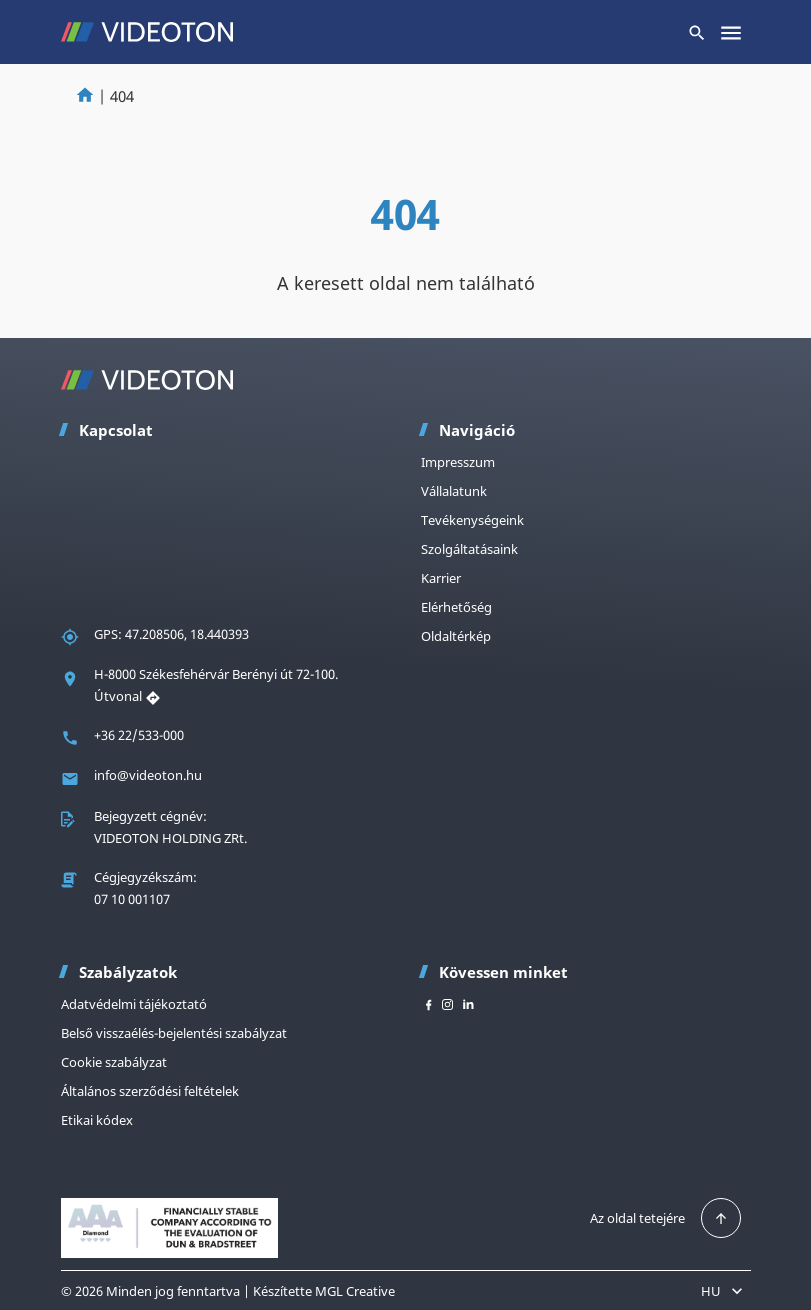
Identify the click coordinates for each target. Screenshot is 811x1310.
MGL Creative (355, 1291)
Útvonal (127, 696)
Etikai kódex (97, 1120)
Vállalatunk (454, 491)
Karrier (441, 578)
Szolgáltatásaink (469, 549)
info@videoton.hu (148, 775)
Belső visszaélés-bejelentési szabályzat (174, 1033)
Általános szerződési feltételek (150, 1091)
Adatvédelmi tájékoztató (134, 1004)
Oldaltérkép (456, 636)
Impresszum (458, 462)
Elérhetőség (456, 607)
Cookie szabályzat (114, 1062)
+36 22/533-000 (139, 735)
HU (724, 1291)
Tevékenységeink (472, 520)
